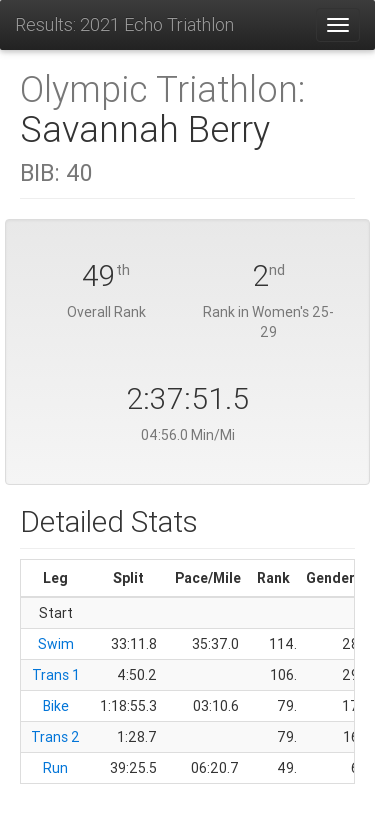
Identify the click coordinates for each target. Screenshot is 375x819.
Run (55, 768)
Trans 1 (56, 675)
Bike (56, 706)
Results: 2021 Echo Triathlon (124, 24)
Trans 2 (55, 737)
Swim (56, 644)
